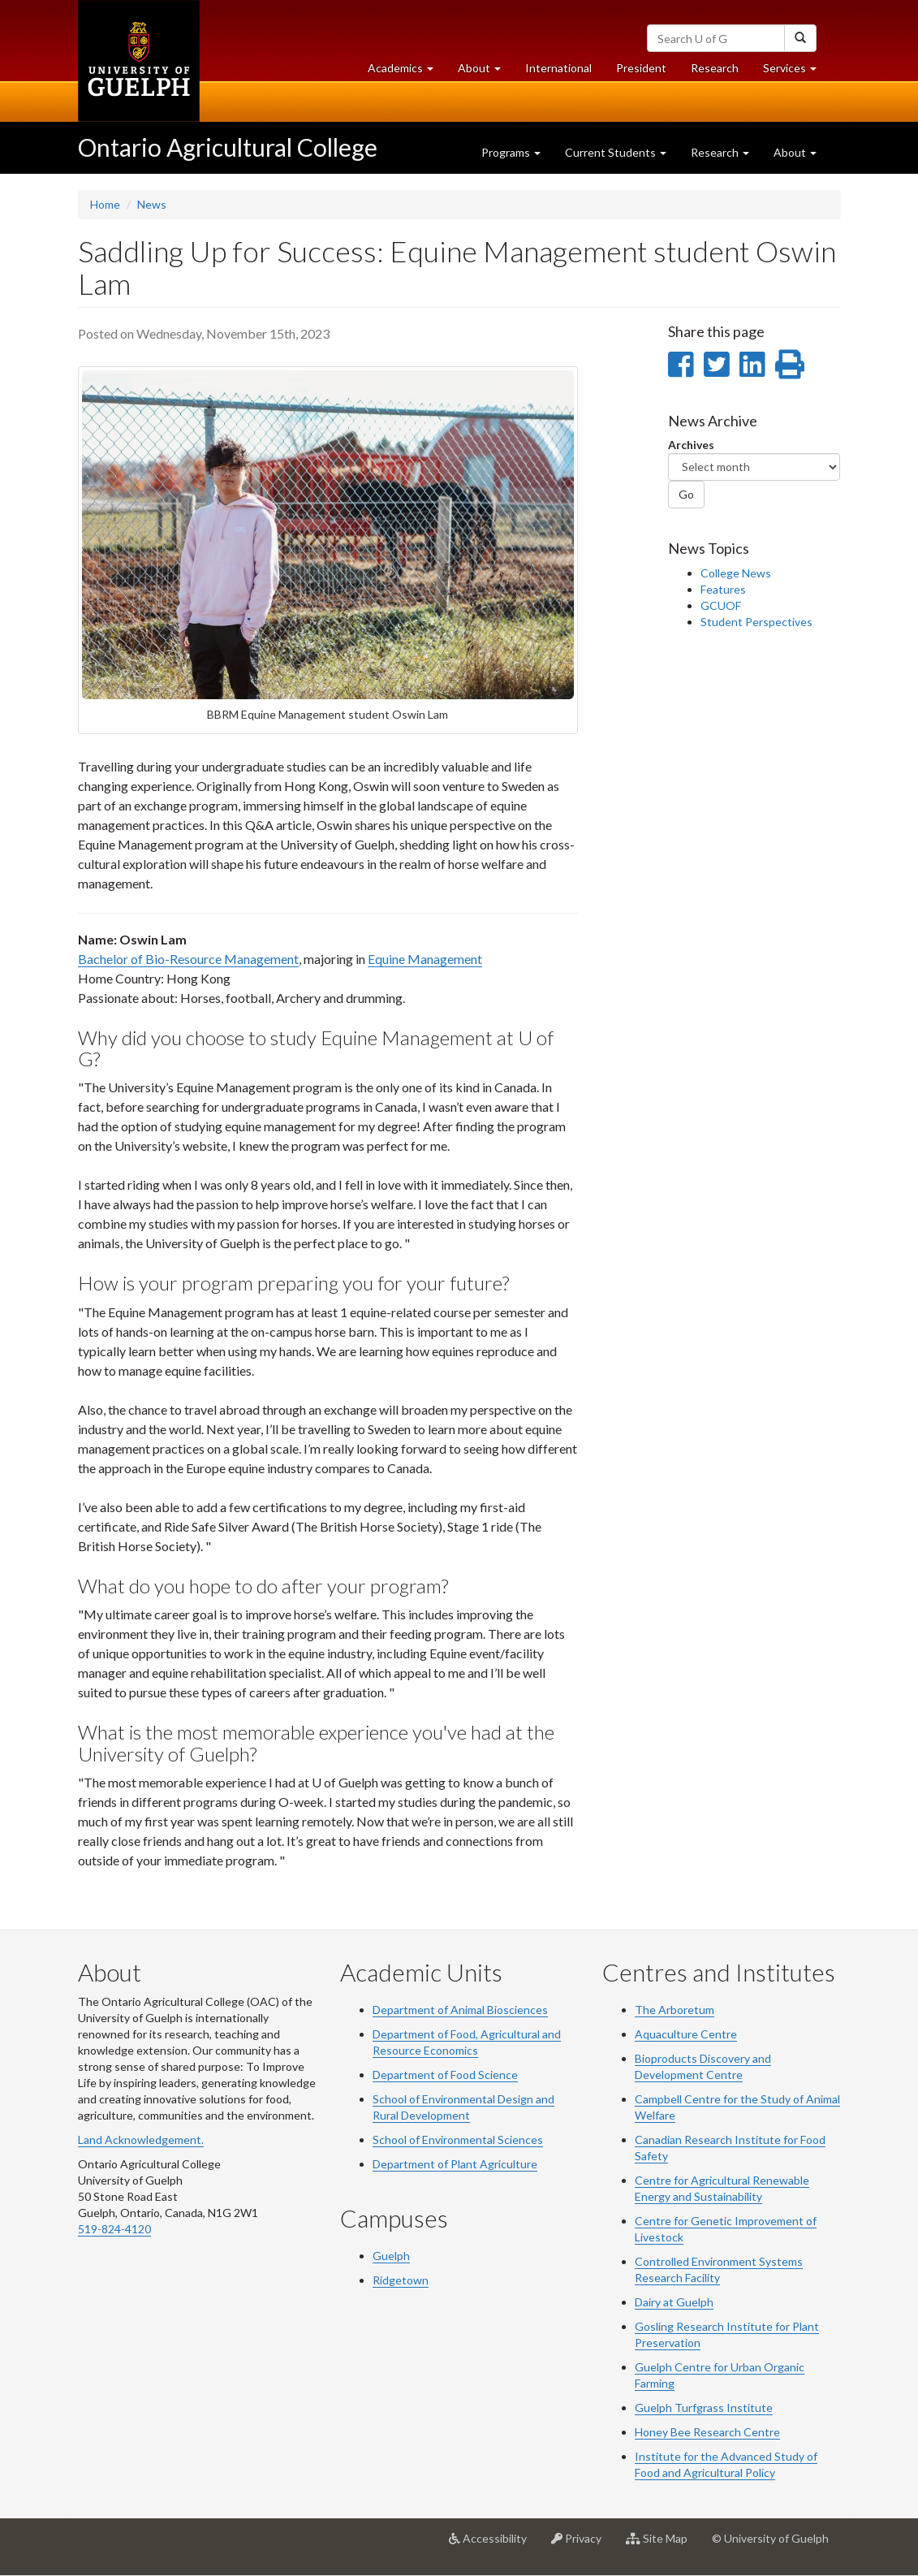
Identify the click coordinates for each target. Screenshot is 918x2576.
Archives (691, 445)
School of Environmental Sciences (458, 2139)
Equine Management (425, 958)
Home (105, 204)
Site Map (663, 2544)
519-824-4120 (114, 2229)
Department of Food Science (445, 2074)
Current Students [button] (615, 152)
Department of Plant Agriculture (455, 2164)
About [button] (485, 71)
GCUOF (720, 605)
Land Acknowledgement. (141, 2139)
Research (721, 71)
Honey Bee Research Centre (707, 2432)
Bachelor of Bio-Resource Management (188, 958)
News (151, 204)
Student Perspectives (756, 622)
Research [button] (720, 152)
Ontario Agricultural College (227, 147)
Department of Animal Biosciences (460, 2009)
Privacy (582, 2544)
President (641, 68)
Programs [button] (511, 152)
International (558, 68)
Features (723, 589)
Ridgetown (401, 2280)
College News (735, 573)
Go (686, 494)
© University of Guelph (770, 2538)
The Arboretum (674, 2009)
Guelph (391, 2256)
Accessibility (494, 2544)
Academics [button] (407, 71)
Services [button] (796, 71)
